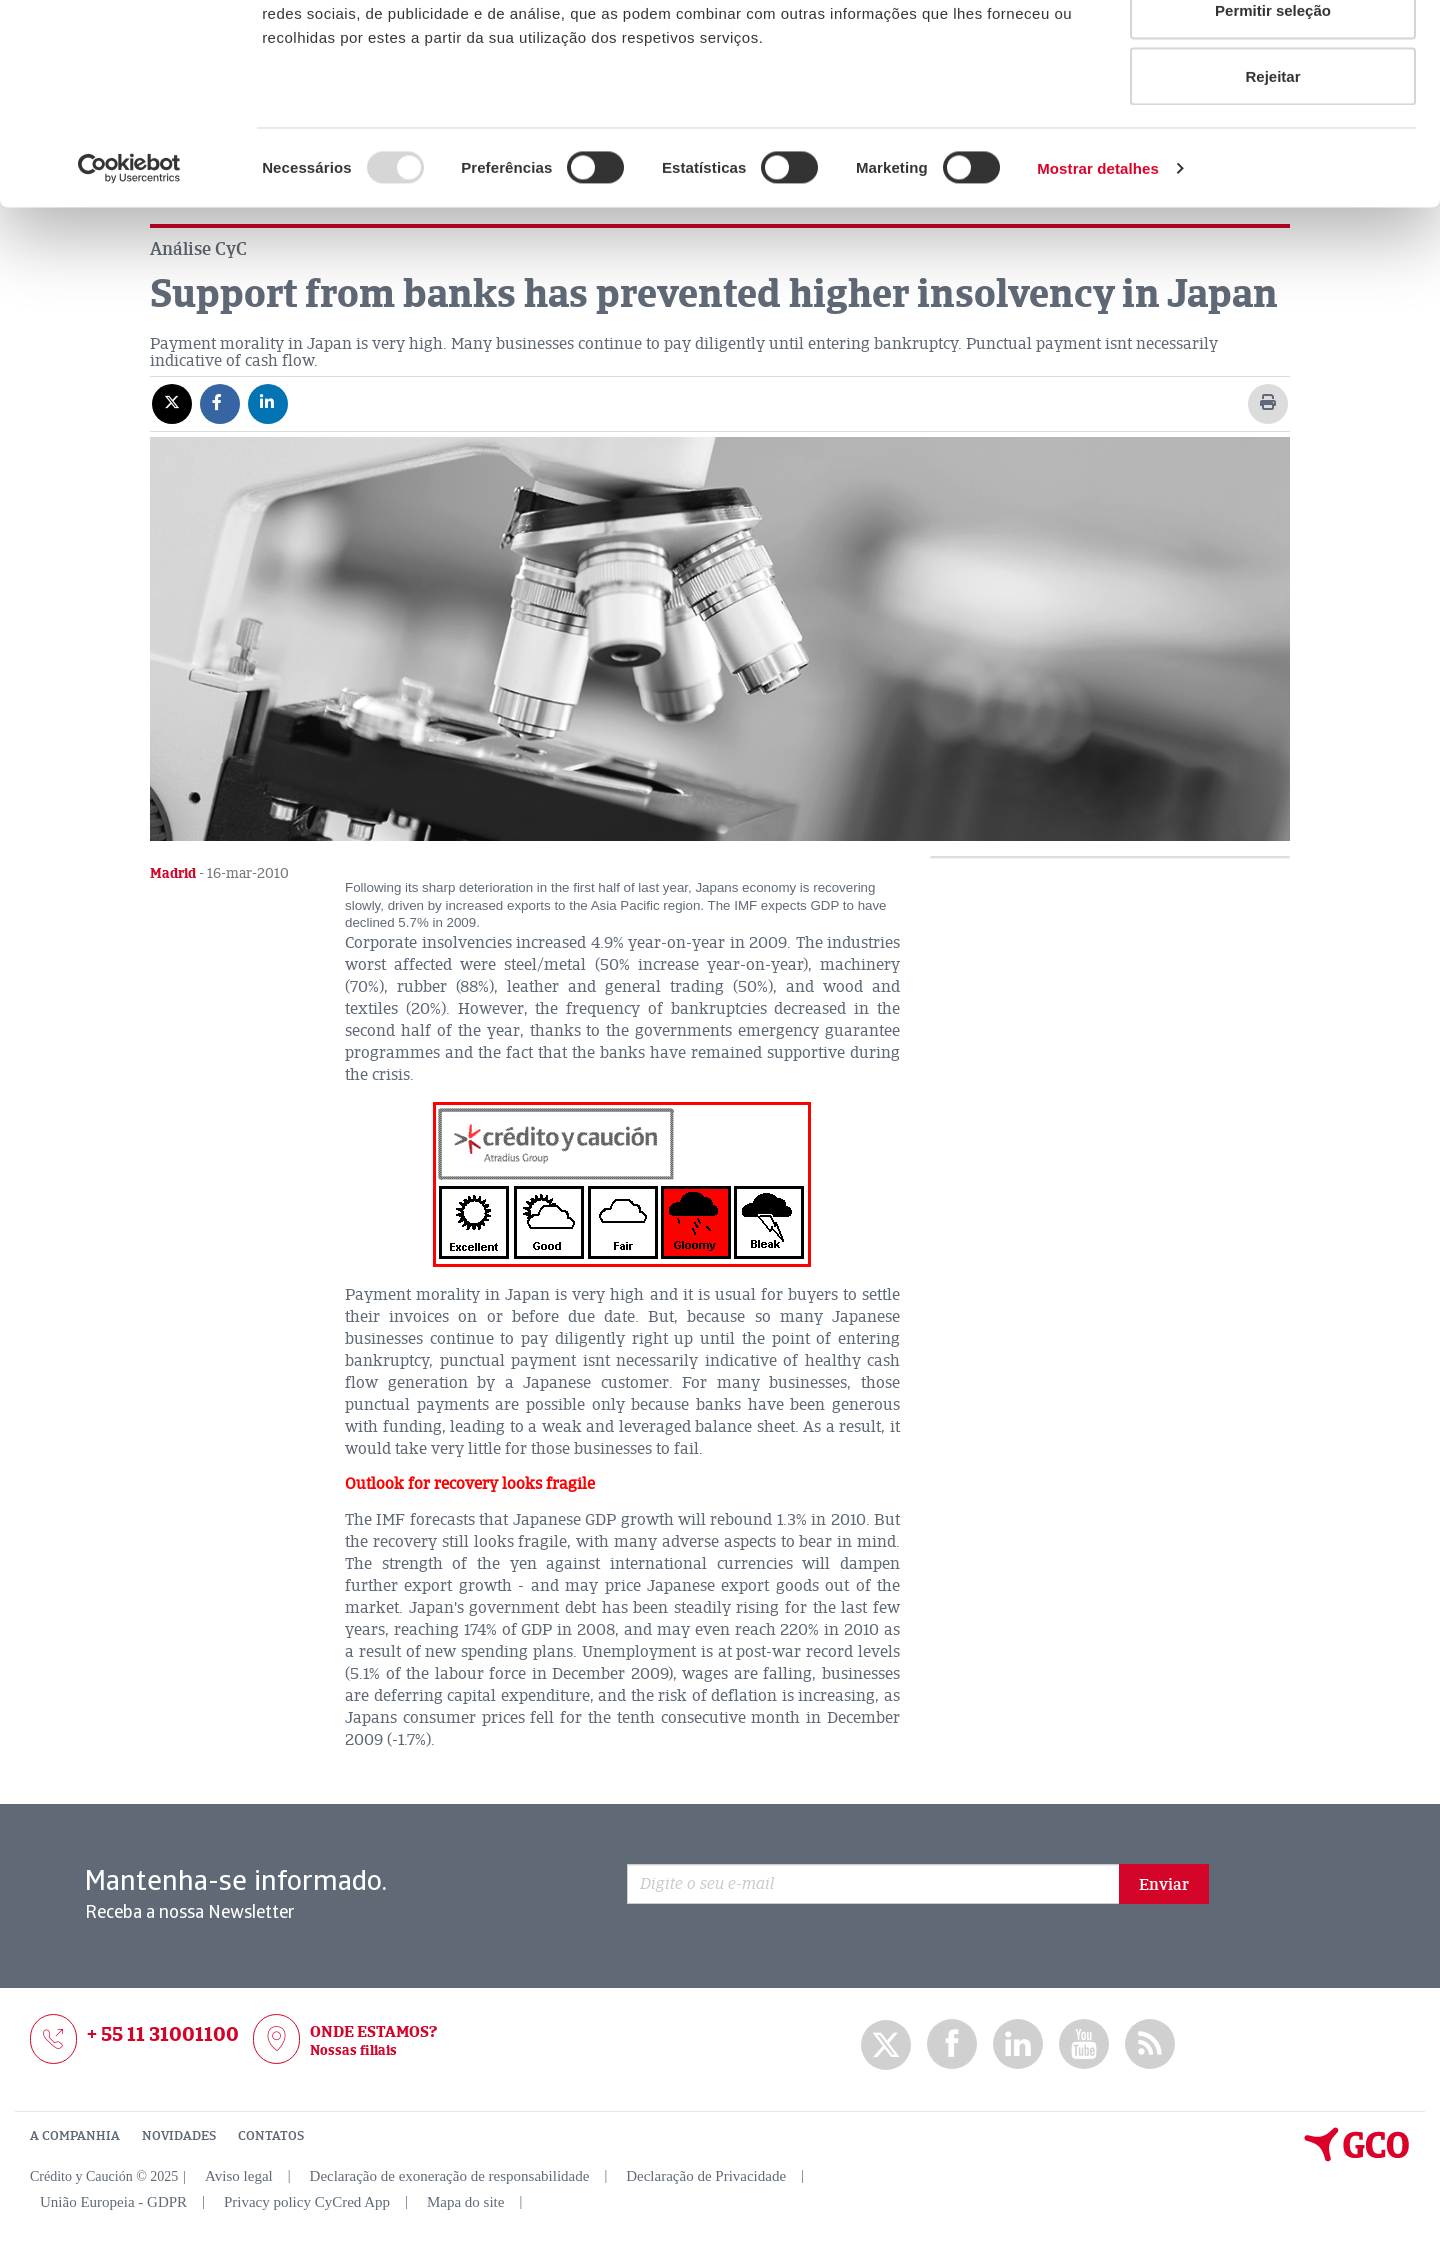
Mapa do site (465, 2202)
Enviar (1164, 1885)
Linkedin (1018, 2044)
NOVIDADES (179, 2136)
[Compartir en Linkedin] (268, 403)
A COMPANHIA (75, 2136)
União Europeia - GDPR (113, 2202)
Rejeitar (1272, 183)
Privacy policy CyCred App (307, 2202)
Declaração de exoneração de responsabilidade (450, 2176)
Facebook (952, 2044)
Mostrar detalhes (1098, 275)
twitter (886, 2045)
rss (1150, 2044)
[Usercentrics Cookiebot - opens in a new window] (129, 276)
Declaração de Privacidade (706, 2176)
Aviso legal (239, 2176)
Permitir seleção (1273, 118)
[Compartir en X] (172, 403)
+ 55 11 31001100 (163, 2034)
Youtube (1084, 2044)
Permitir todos (1273, 52)
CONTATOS (271, 2136)
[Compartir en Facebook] (220, 403)
